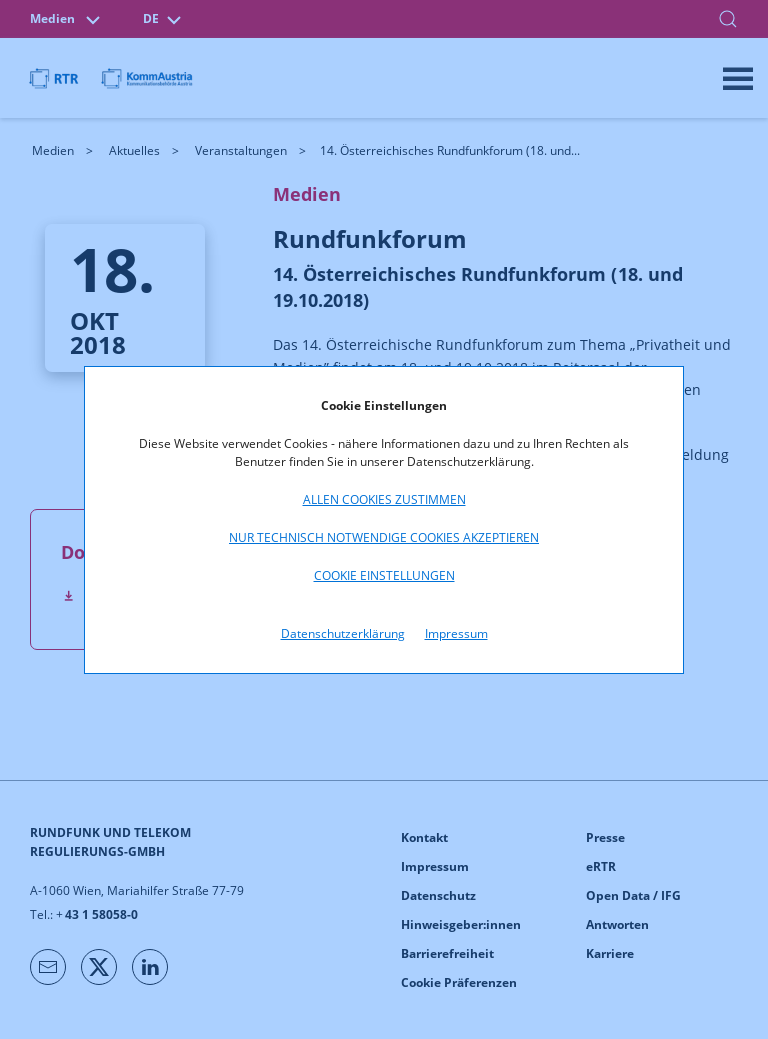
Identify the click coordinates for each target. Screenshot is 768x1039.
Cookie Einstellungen (384, 575)
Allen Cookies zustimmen (384, 499)
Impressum (456, 633)
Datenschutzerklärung (343, 633)
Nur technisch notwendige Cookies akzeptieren (384, 537)
